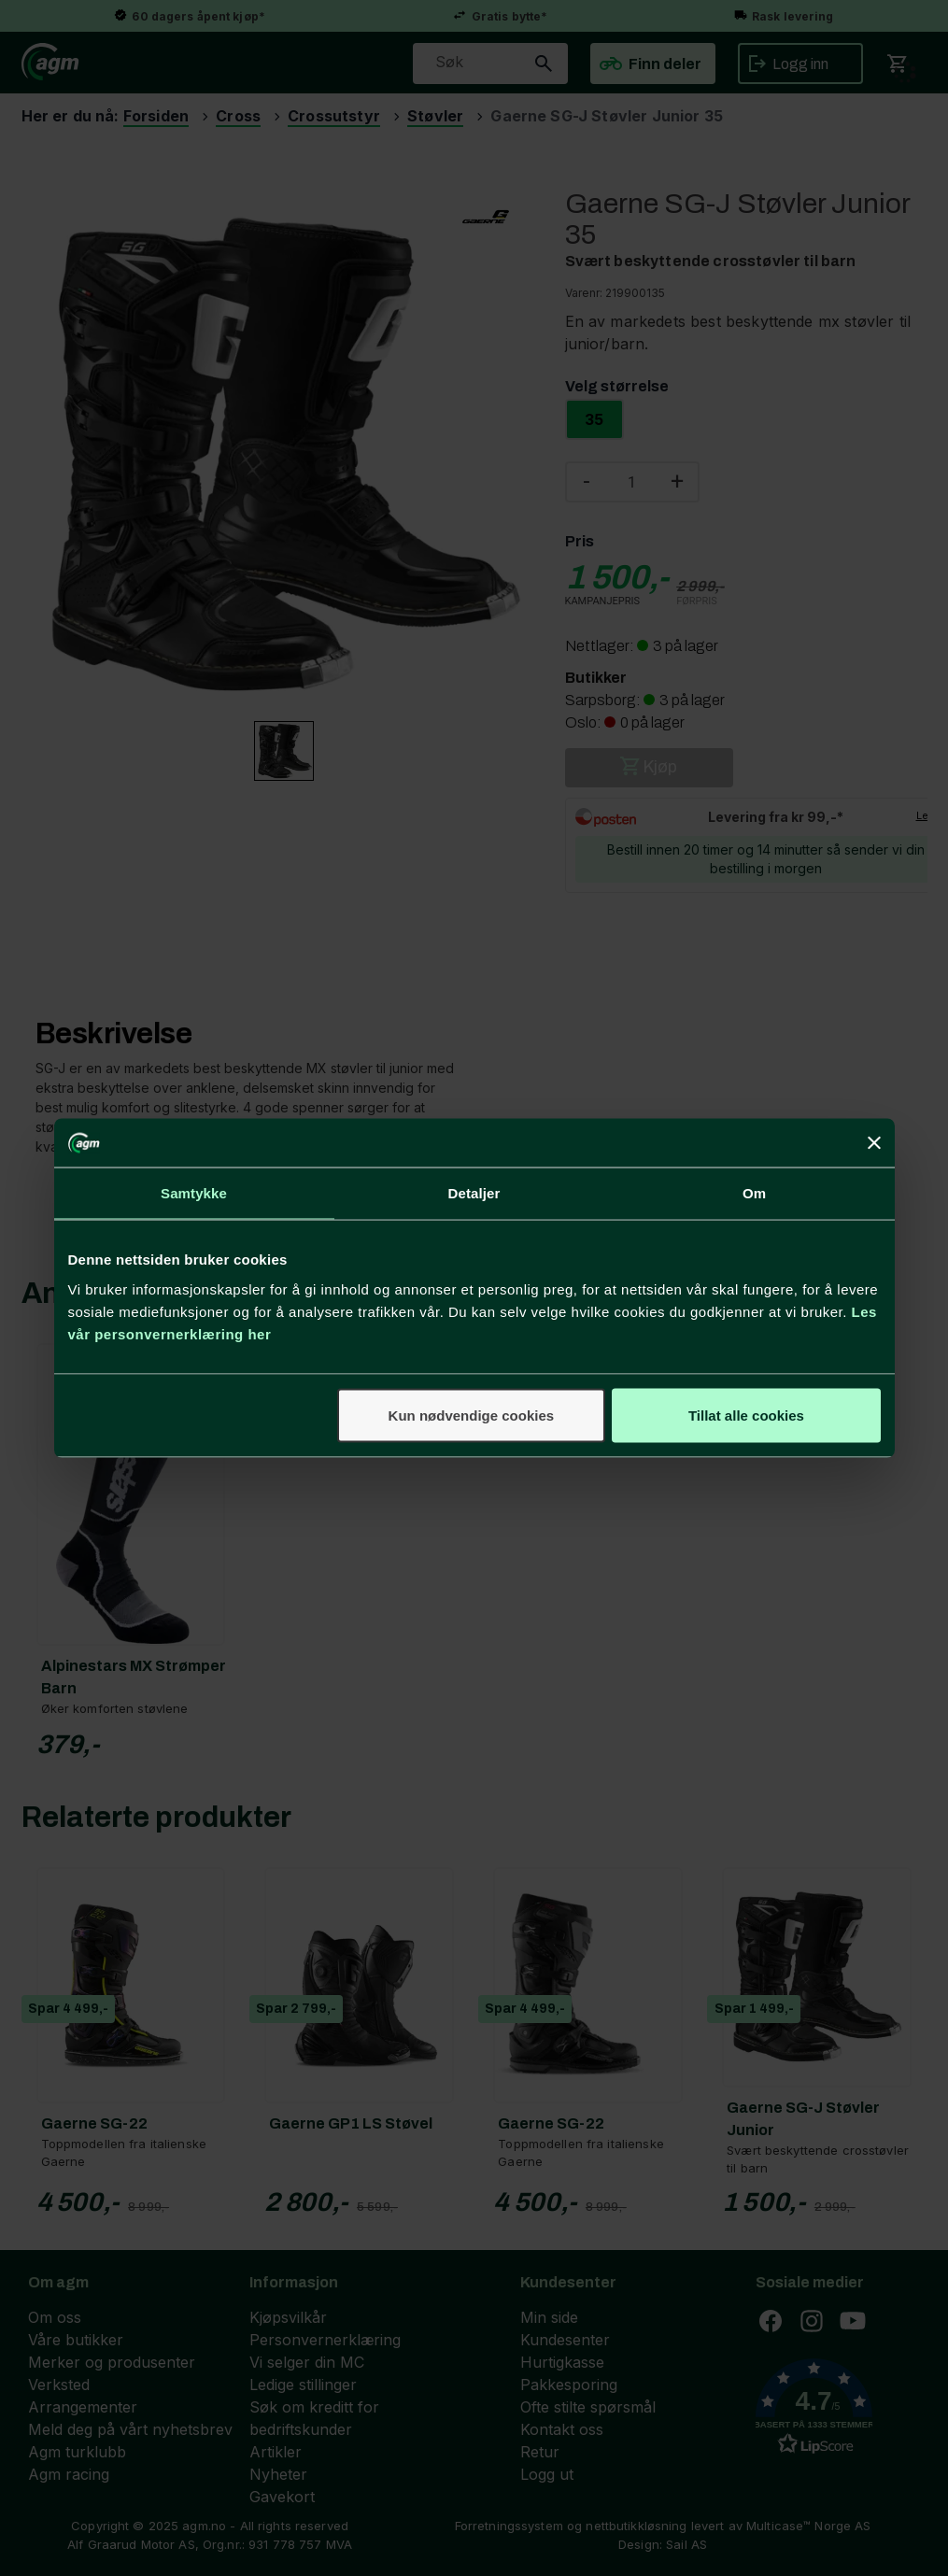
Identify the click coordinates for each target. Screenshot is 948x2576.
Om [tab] (754, 1193)
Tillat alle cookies (746, 1414)
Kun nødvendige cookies (472, 1414)
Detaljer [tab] (474, 1193)
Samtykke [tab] (194, 1193)
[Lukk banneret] (874, 1143)
